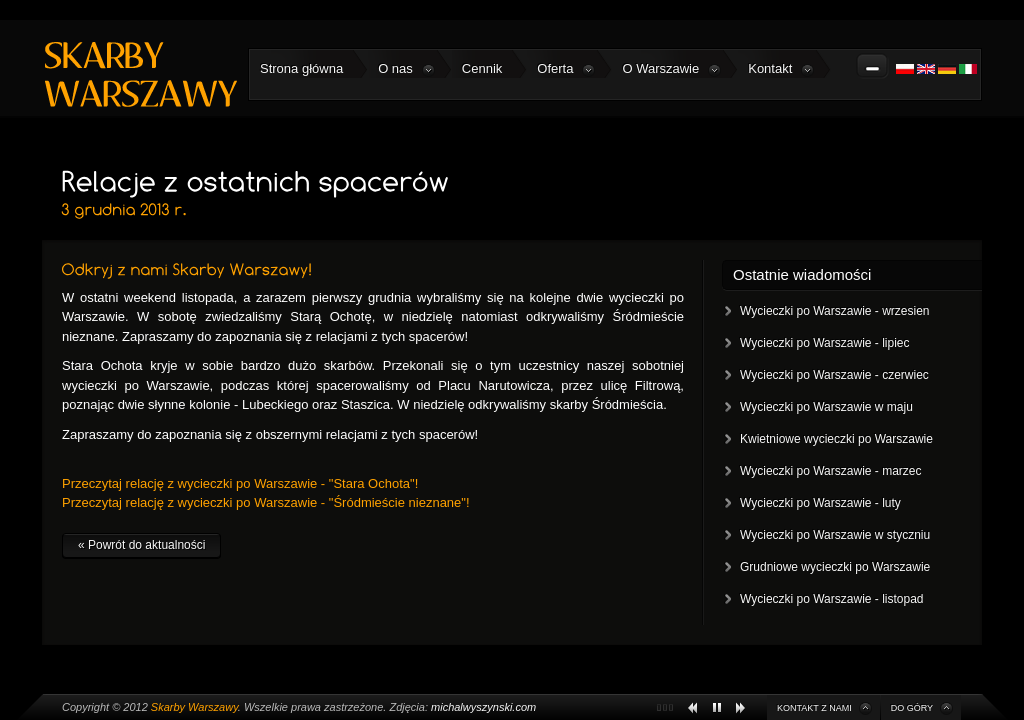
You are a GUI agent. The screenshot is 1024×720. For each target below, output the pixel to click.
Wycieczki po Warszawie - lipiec (824, 343)
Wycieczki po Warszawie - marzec (830, 471)
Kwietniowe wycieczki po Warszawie (836, 439)
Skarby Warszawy (194, 707)
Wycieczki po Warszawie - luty (820, 503)
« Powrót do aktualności (141, 545)
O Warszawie (671, 69)
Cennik (482, 68)
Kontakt (781, 69)
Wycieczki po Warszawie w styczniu (835, 535)
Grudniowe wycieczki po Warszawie (835, 567)
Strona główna (301, 68)
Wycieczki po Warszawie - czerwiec (834, 375)
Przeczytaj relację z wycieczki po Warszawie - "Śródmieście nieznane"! (266, 502)
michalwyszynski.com (483, 707)
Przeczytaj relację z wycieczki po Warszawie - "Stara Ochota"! (240, 483)
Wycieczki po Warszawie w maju (826, 407)
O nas (406, 69)
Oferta (566, 69)
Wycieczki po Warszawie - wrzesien (835, 311)
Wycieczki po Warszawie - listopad (832, 599)
